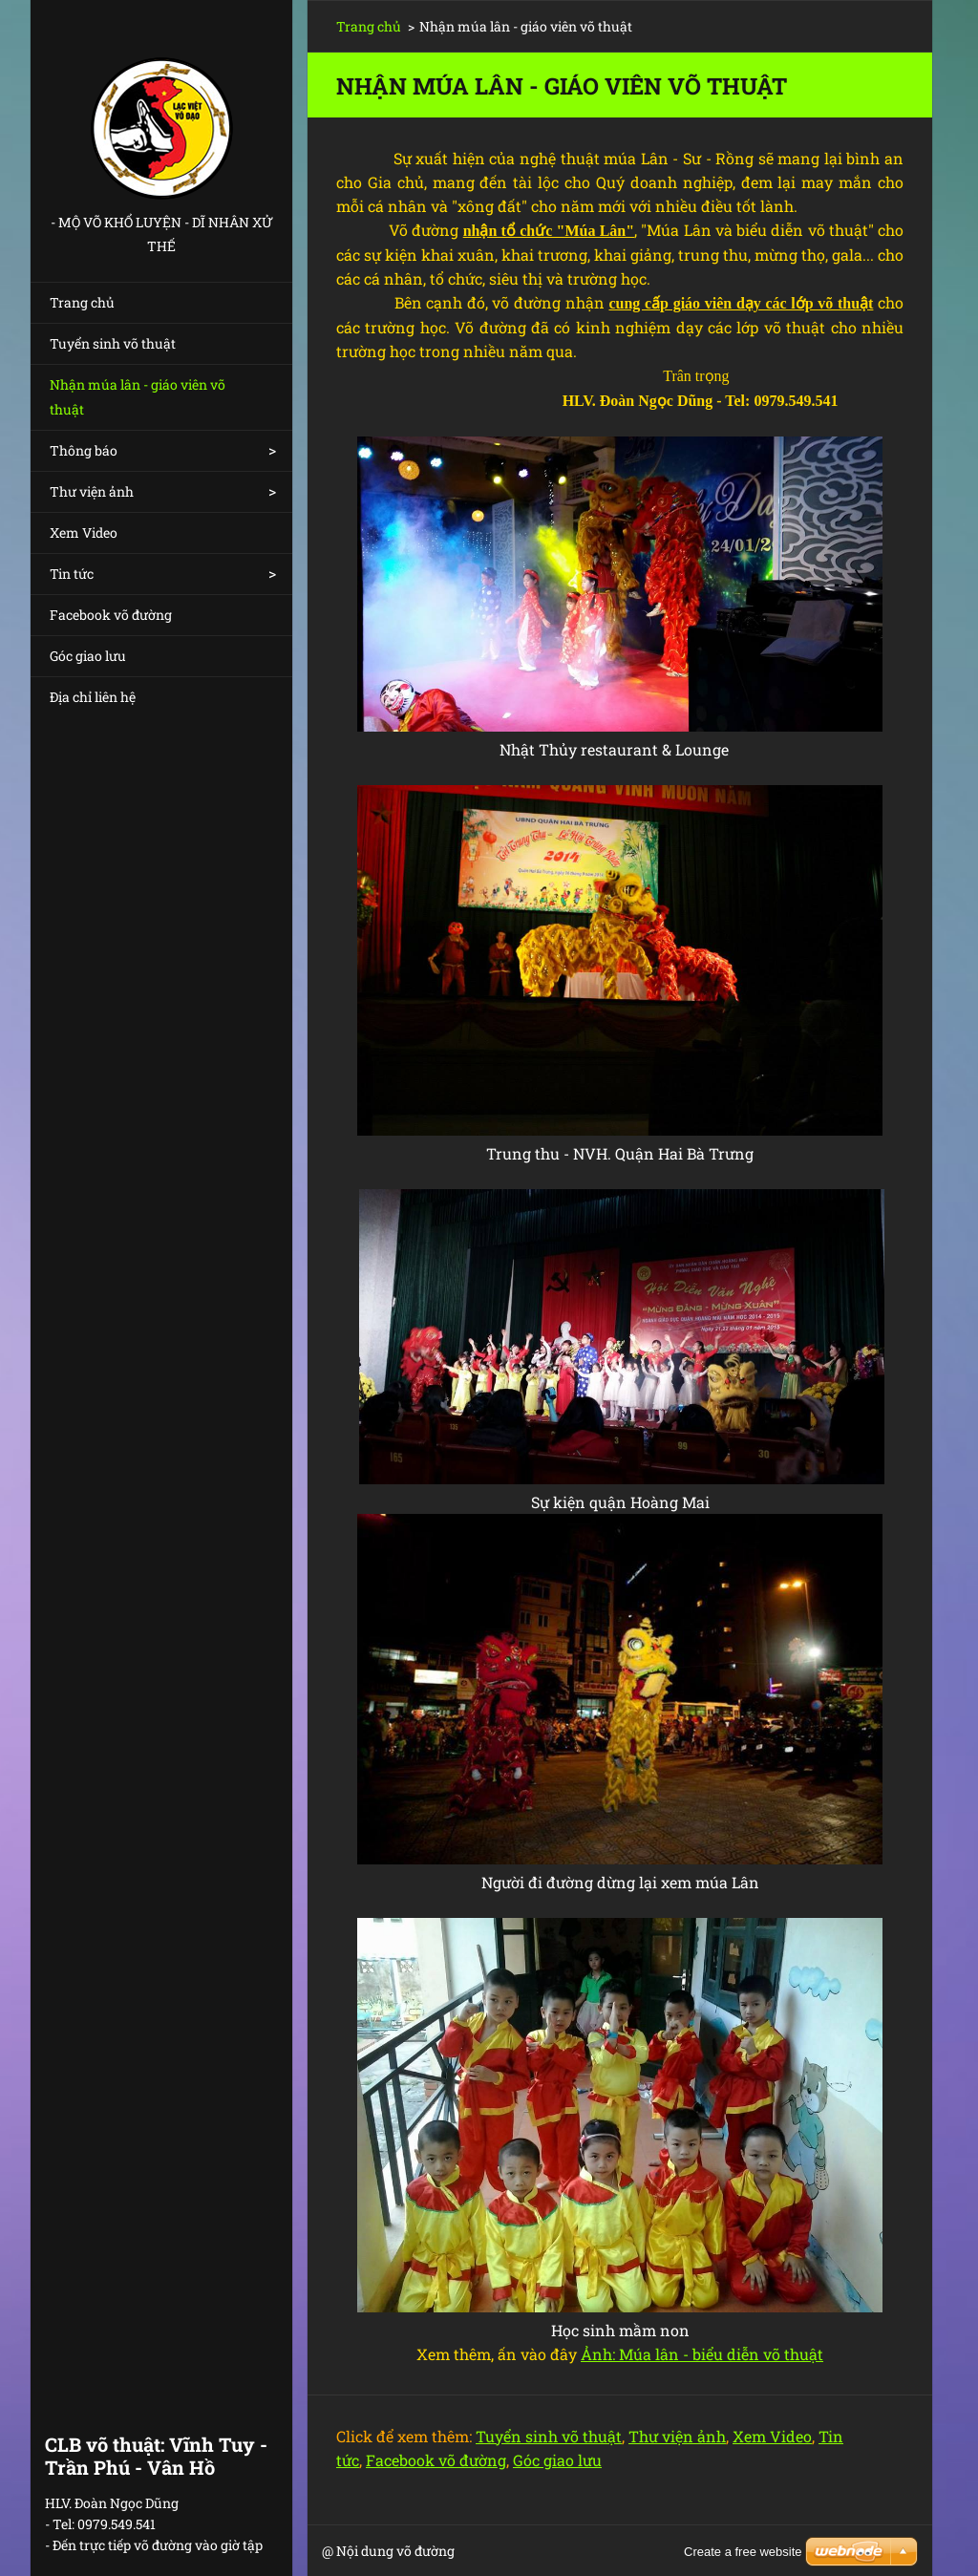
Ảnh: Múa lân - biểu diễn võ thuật (702, 2354)
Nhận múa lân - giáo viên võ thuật (137, 396)
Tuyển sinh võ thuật (113, 343)
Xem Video (83, 532)
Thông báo (83, 450)
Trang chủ (82, 302)
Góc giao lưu (88, 656)
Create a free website (743, 2551)
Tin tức (72, 573)
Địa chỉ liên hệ (93, 697)
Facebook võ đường (111, 615)
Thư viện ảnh (92, 491)
